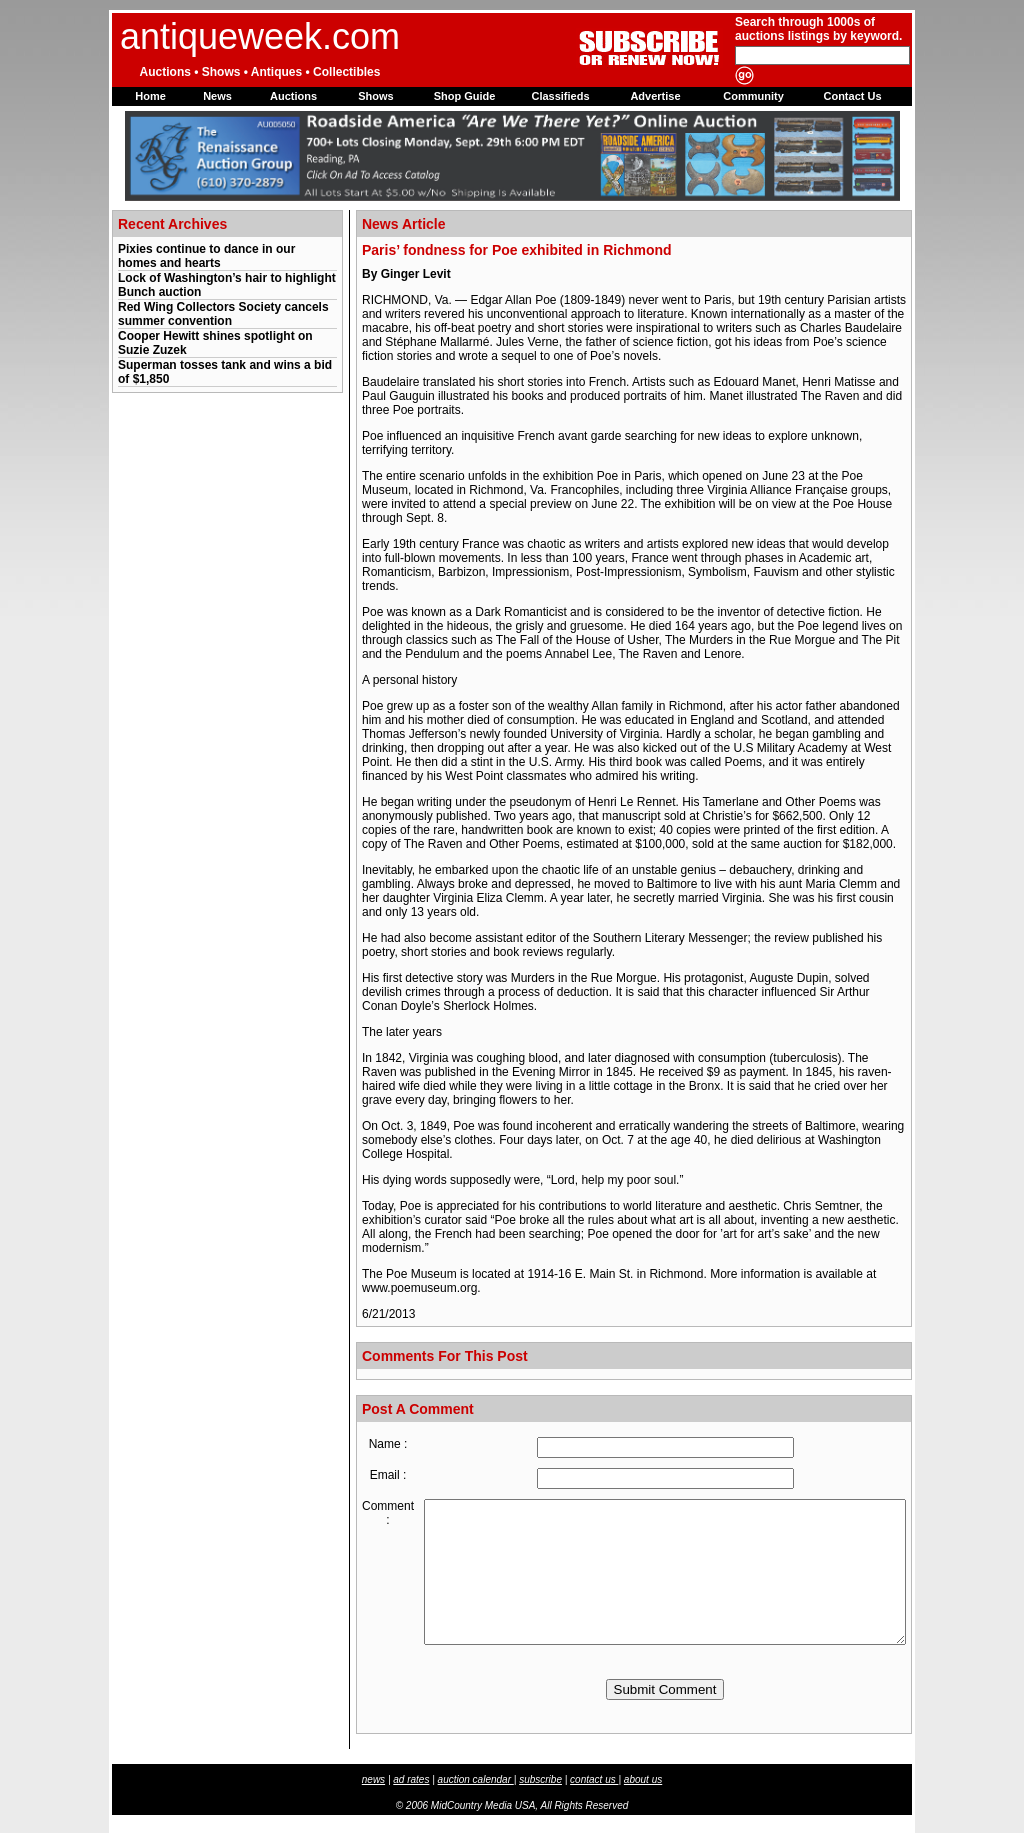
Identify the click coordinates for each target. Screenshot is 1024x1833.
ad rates (411, 1779)
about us (643, 1779)
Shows (375, 96)
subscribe (540, 1779)
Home (150, 96)
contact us (594, 1779)
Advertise (655, 96)
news (373, 1779)
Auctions (293, 96)
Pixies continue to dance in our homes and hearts (206, 256)
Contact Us (852, 96)
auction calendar (476, 1779)
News (217, 96)
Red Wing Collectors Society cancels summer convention (223, 314)
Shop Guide (465, 96)
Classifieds (560, 96)
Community (753, 96)
